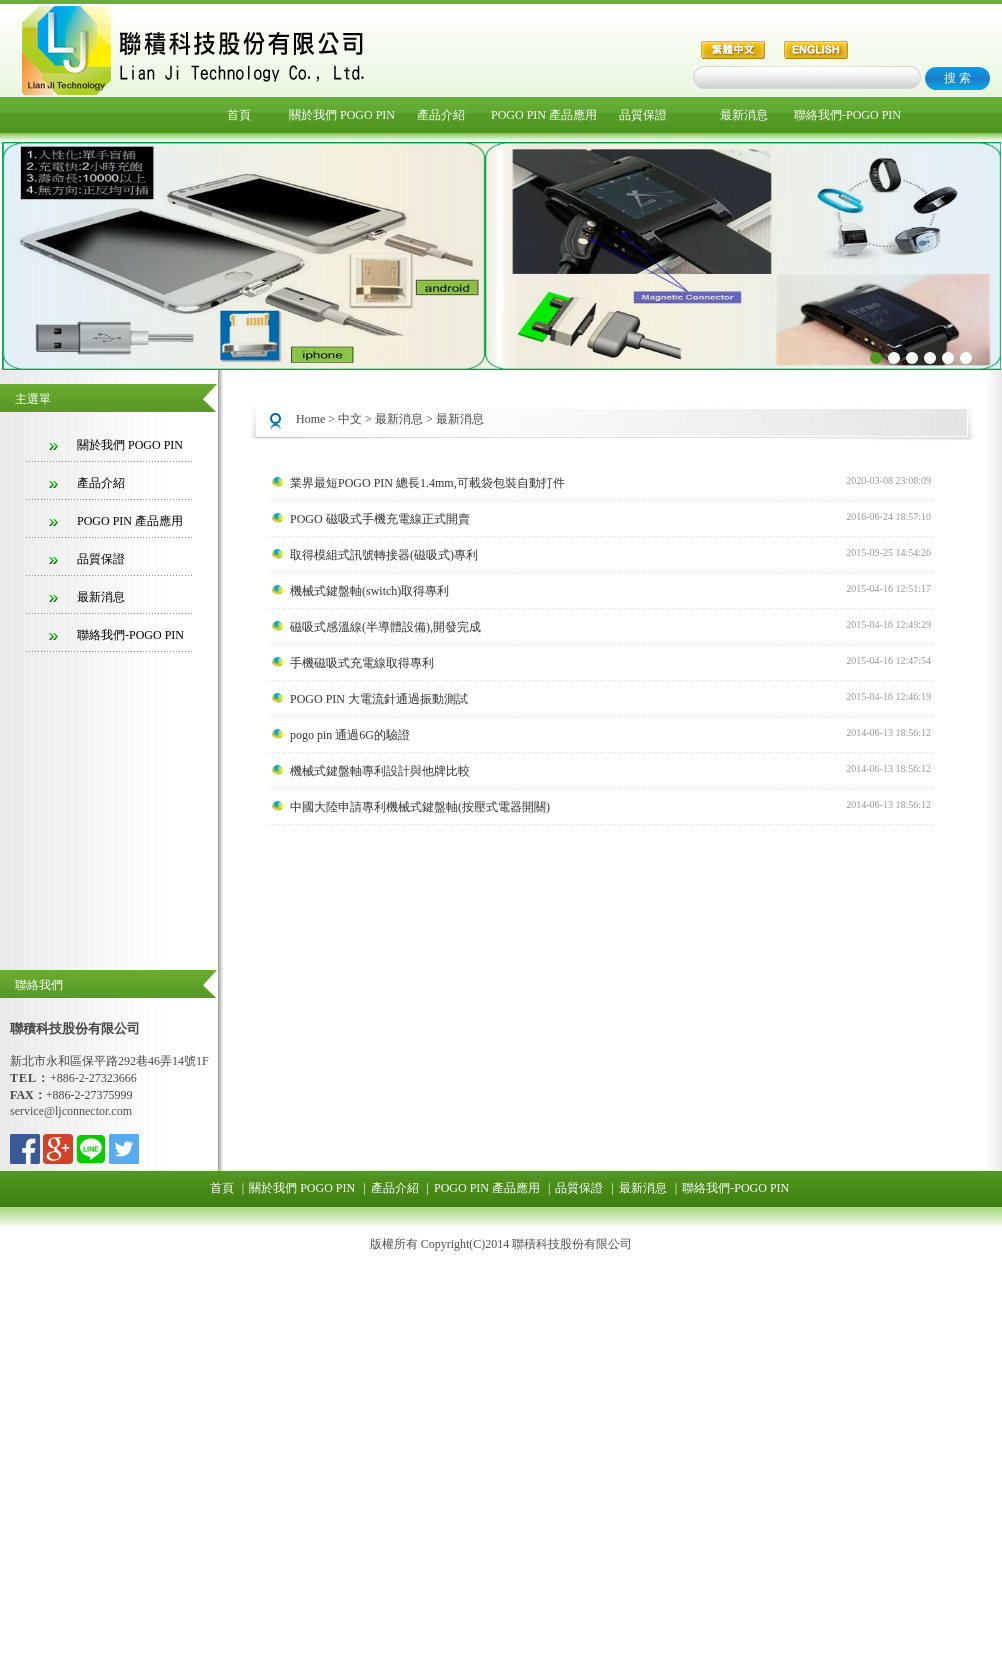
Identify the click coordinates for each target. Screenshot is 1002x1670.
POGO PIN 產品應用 (541, 115)
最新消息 (744, 115)
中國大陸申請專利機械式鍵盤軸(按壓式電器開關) (420, 807)
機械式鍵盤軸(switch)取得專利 (369, 591)
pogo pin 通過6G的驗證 (350, 735)
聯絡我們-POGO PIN (844, 115)
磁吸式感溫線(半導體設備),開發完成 (385, 627)
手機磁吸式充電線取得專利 (362, 663)
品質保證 (643, 115)
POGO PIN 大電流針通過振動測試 (379, 699)
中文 (350, 419)
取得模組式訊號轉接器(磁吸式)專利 (384, 555)
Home (310, 419)
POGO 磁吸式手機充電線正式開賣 (380, 519)
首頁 (239, 115)
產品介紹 (441, 115)
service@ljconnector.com (71, 1111)
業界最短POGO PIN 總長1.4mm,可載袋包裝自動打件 (427, 483)
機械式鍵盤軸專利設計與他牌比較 (380, 771)
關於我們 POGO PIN (339, 115)
